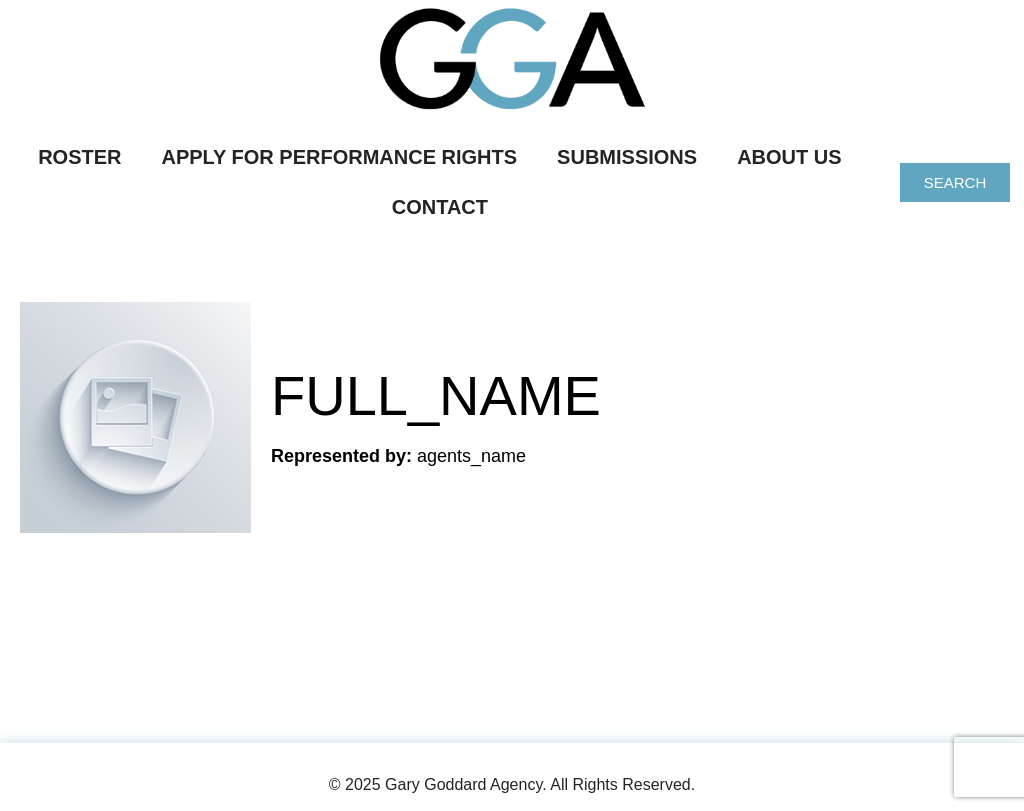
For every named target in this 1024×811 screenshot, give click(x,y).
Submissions (627, 157)
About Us (789, 157)
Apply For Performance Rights (340, 157)
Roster (79, 157)
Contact (440, 207)
